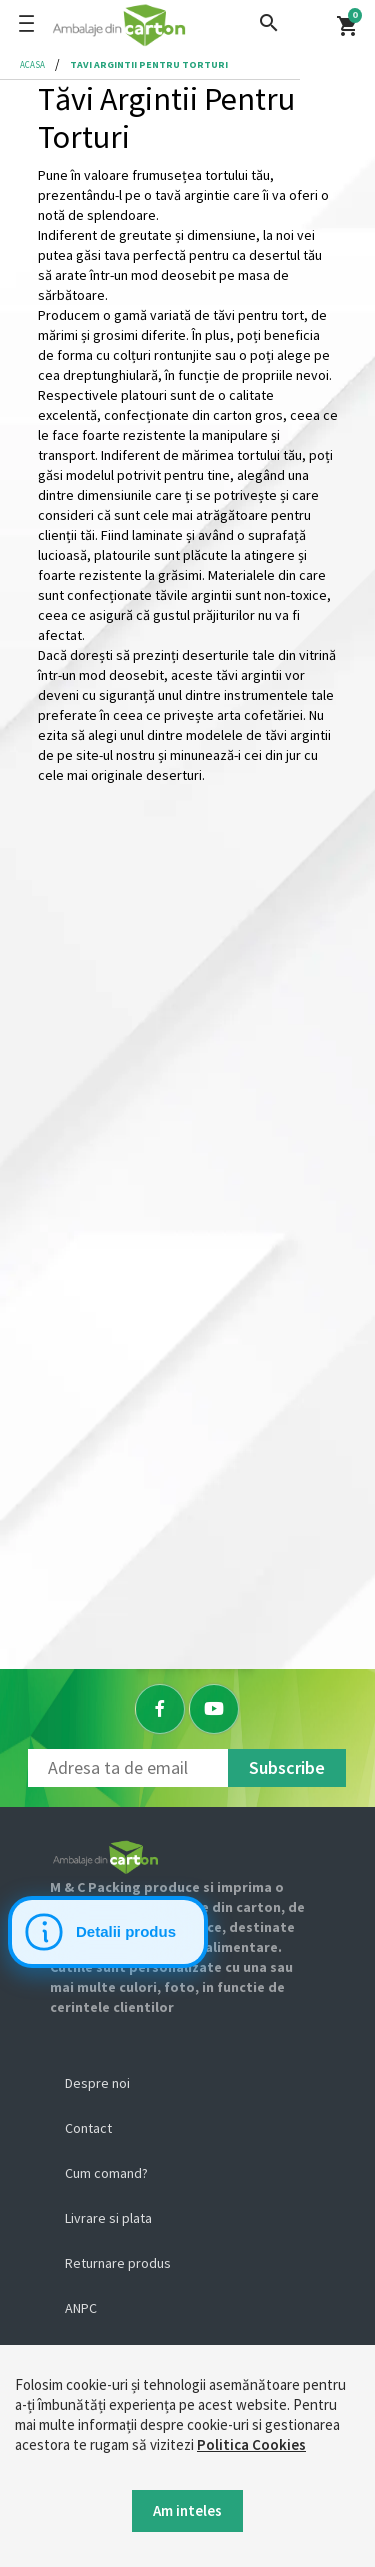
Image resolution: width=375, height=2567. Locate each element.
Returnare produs (118, 2263)
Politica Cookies (251, 2444)
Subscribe (287, 1767)
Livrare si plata (108, 2218)
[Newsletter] (128, 1768)
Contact (88, 2128)
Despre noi (97, 2083)
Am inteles (187, 2510)
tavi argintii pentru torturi (149, 64)
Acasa (32, 64)
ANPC (81, 2308)
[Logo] (182, 25)
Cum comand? (106, 2173)
